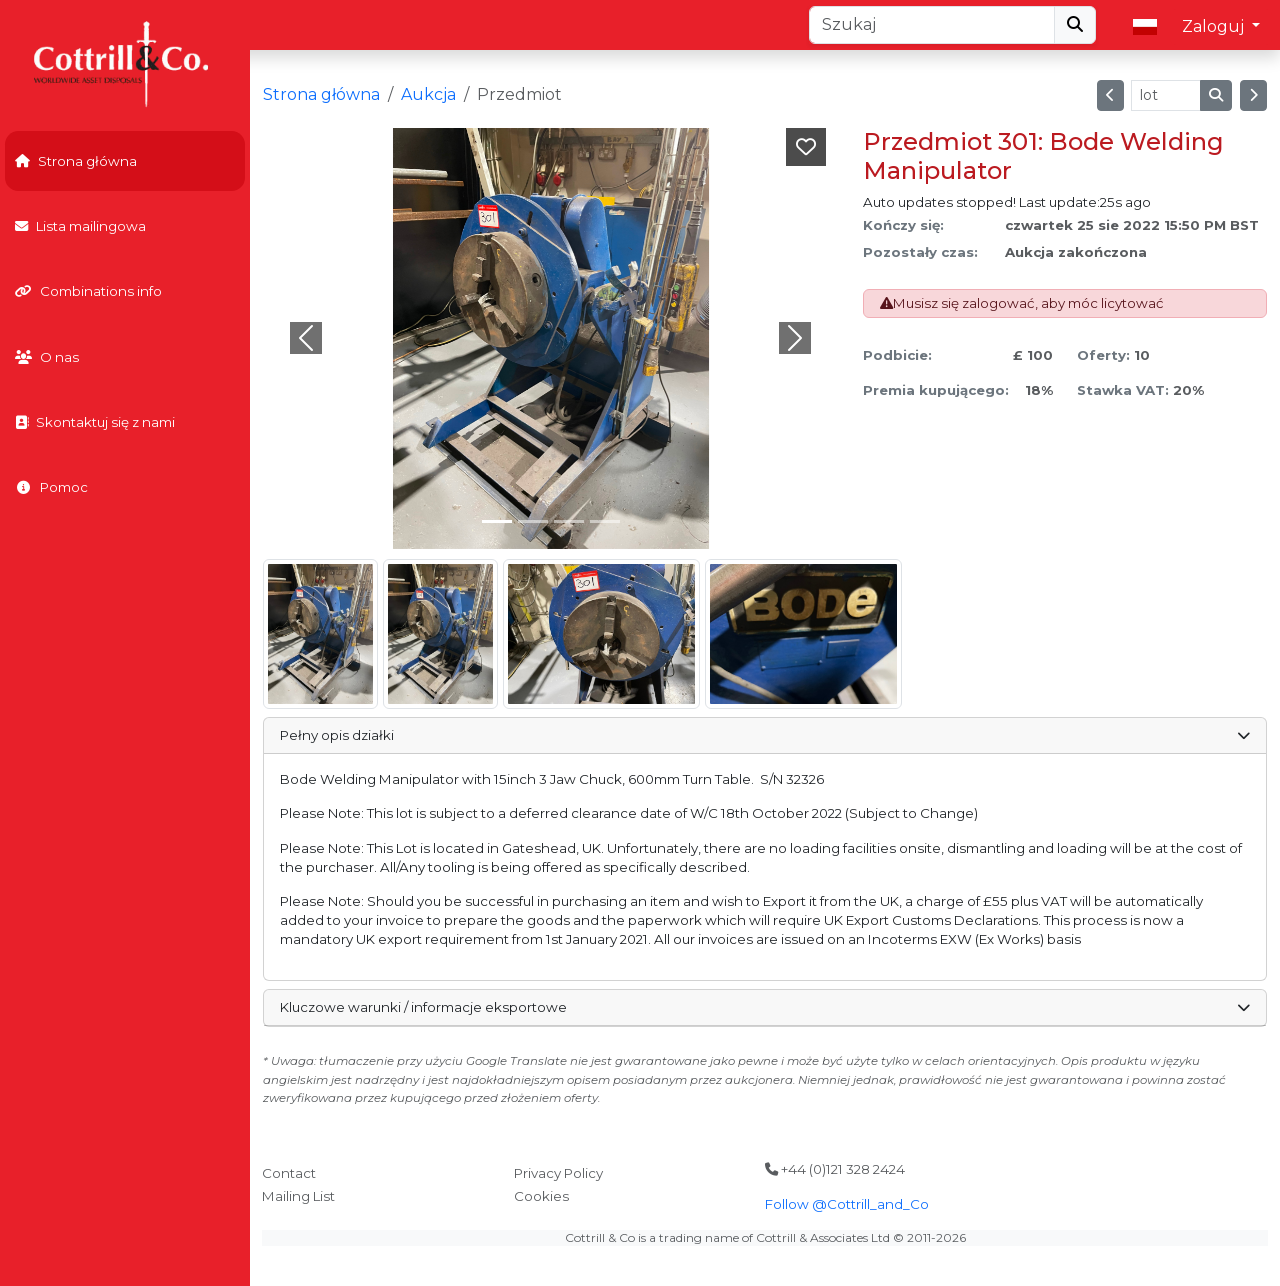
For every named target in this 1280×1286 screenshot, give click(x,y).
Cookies (541, 1196)
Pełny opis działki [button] (764, 735)
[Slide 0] (497, 521)
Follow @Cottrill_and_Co (847, 1204)
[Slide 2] (569, 521)
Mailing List (298, 1196)
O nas (47, 357)
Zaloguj (1215, 26)
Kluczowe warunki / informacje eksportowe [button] (764, 1007)
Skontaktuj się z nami (95, 422)
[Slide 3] (605, 521)
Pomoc (51, 487)
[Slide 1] (533, 521)
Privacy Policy (558, 1173)
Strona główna (76, 161)
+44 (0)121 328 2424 (835, 1169)
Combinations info (88, 291)
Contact (289, 1173)
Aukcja (428, 94)
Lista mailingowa (80, 226)
